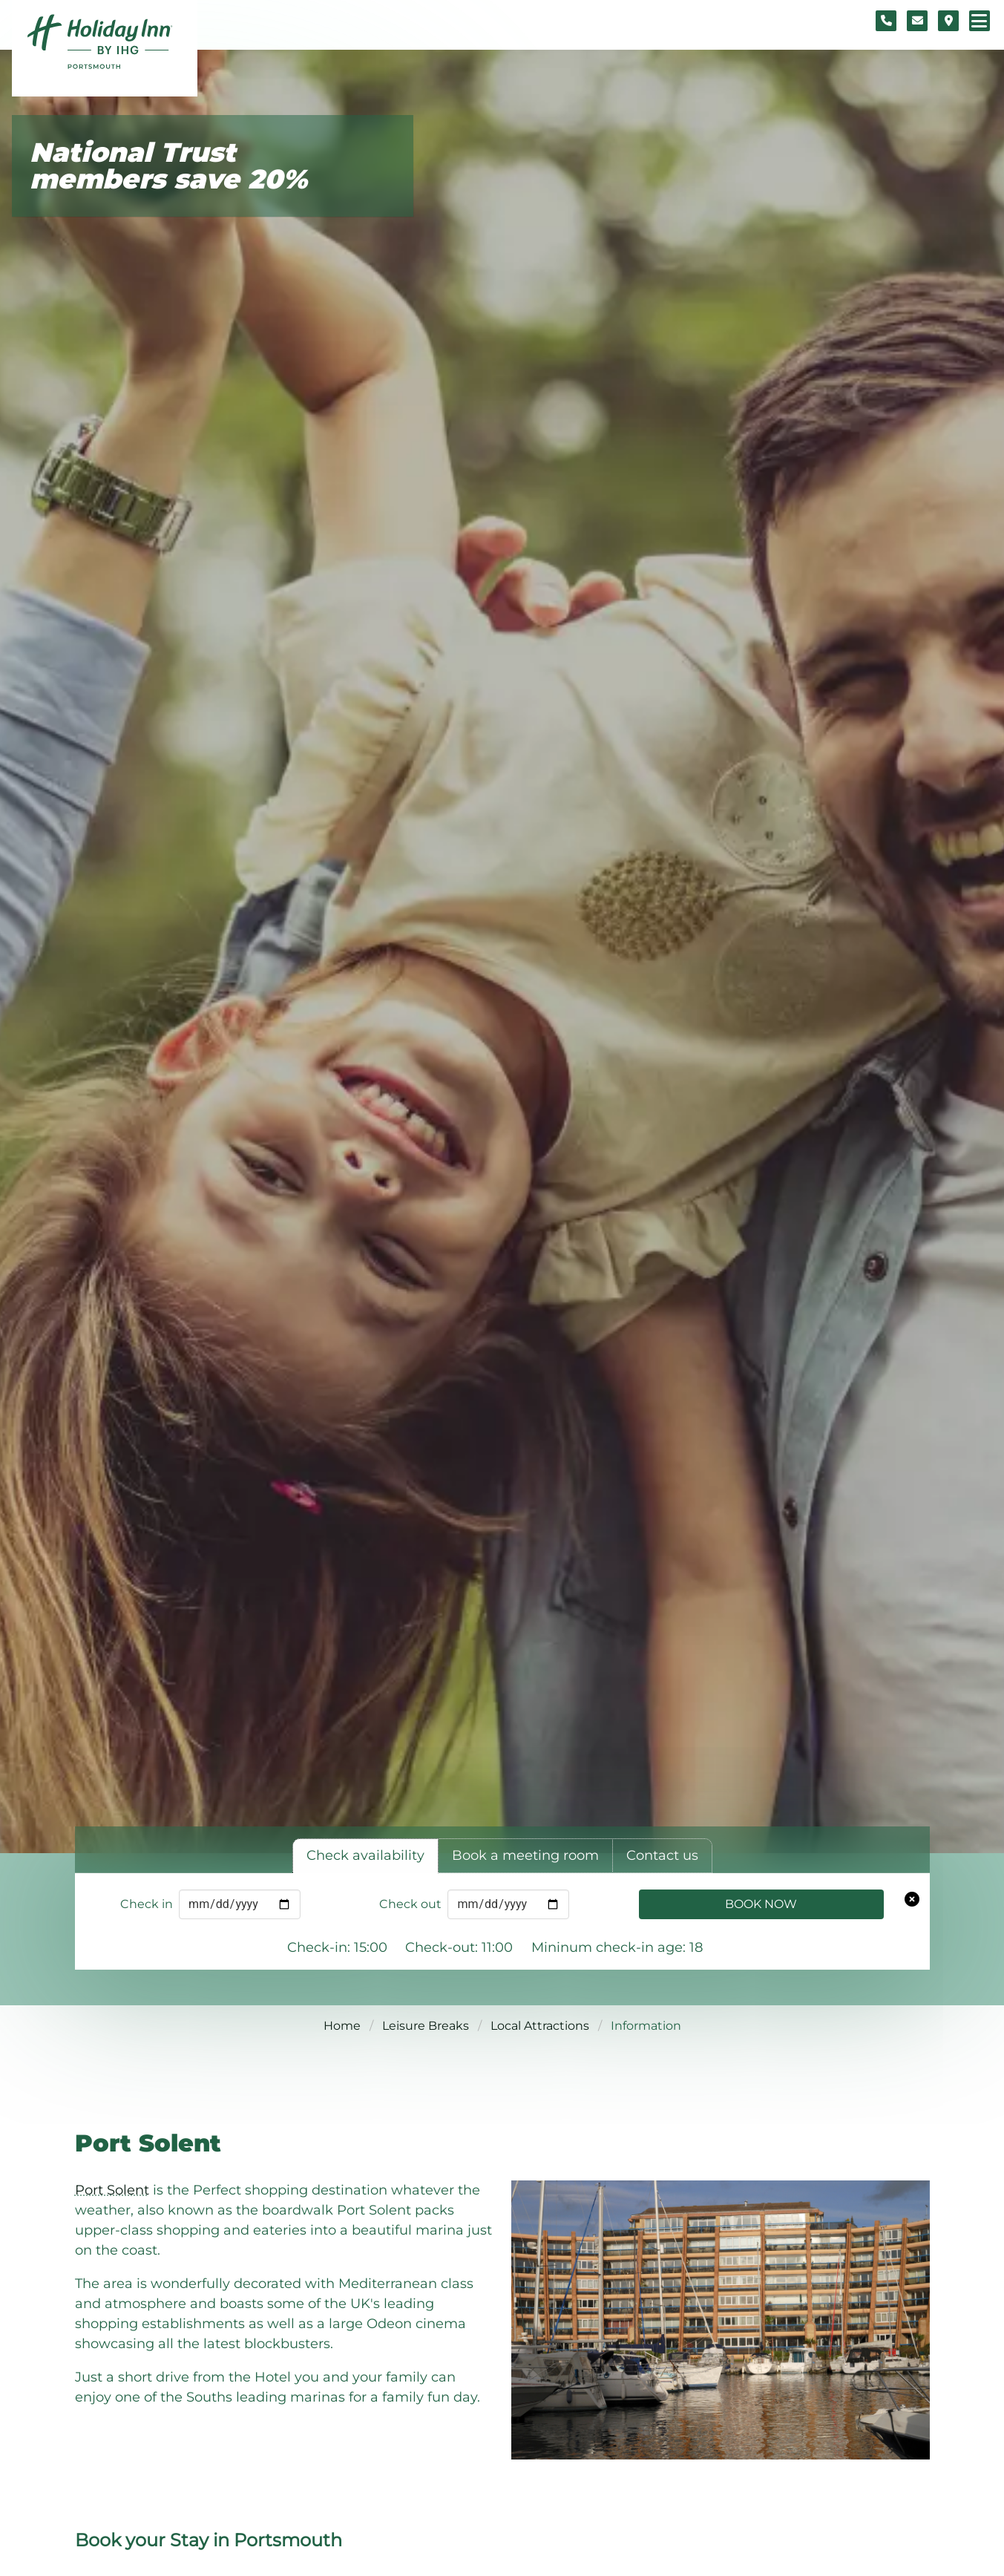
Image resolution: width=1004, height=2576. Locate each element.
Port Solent (112, 2190)
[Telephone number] (886, 20)
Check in (146, 1904)
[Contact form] (917, 20)
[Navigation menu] (979, 20)
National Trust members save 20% (168, 166)
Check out (410, 1904)
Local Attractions (539, 2026)
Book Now (761, 1904)
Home (342, 2026)
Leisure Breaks (425, 2026)
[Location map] (948, 20)
